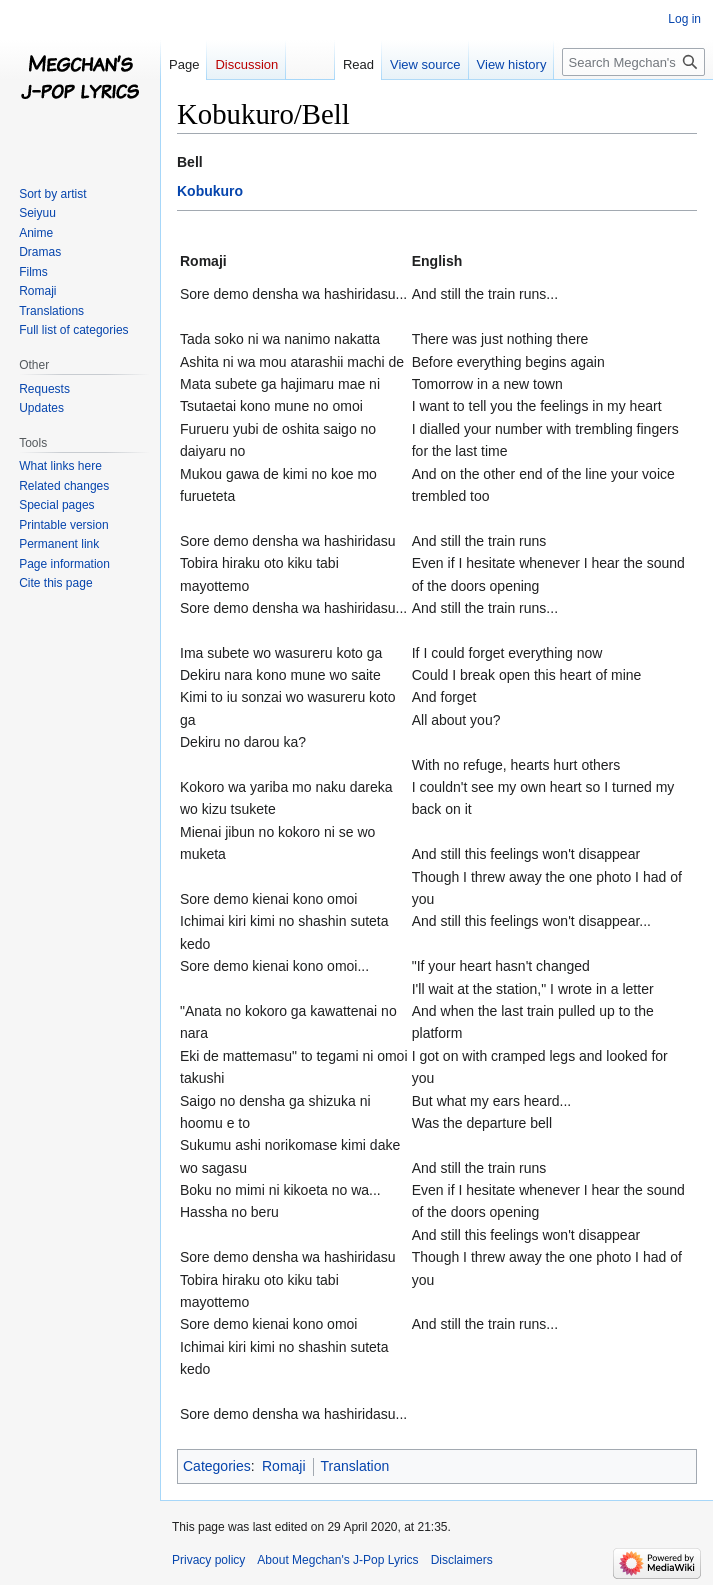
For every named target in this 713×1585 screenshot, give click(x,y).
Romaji (284, 1466)
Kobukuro (210, 191)
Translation (355, 1466)
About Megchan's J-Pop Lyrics (337, 1560)
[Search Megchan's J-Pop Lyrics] (633, 62)
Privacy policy (208, 1560)
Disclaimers (462, 1560)
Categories (217, 1466)
